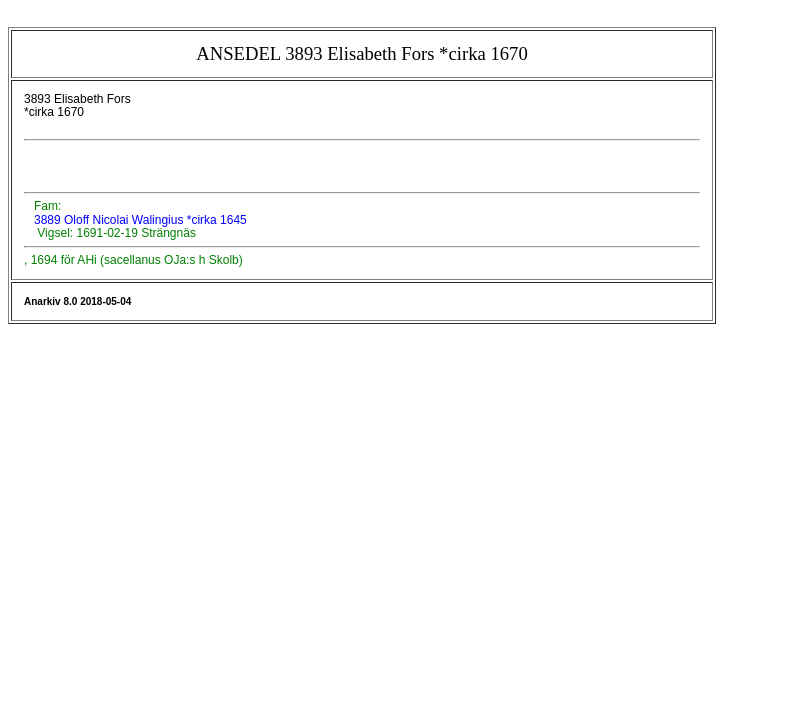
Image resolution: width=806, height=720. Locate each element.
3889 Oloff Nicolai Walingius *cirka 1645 (139, 220)
